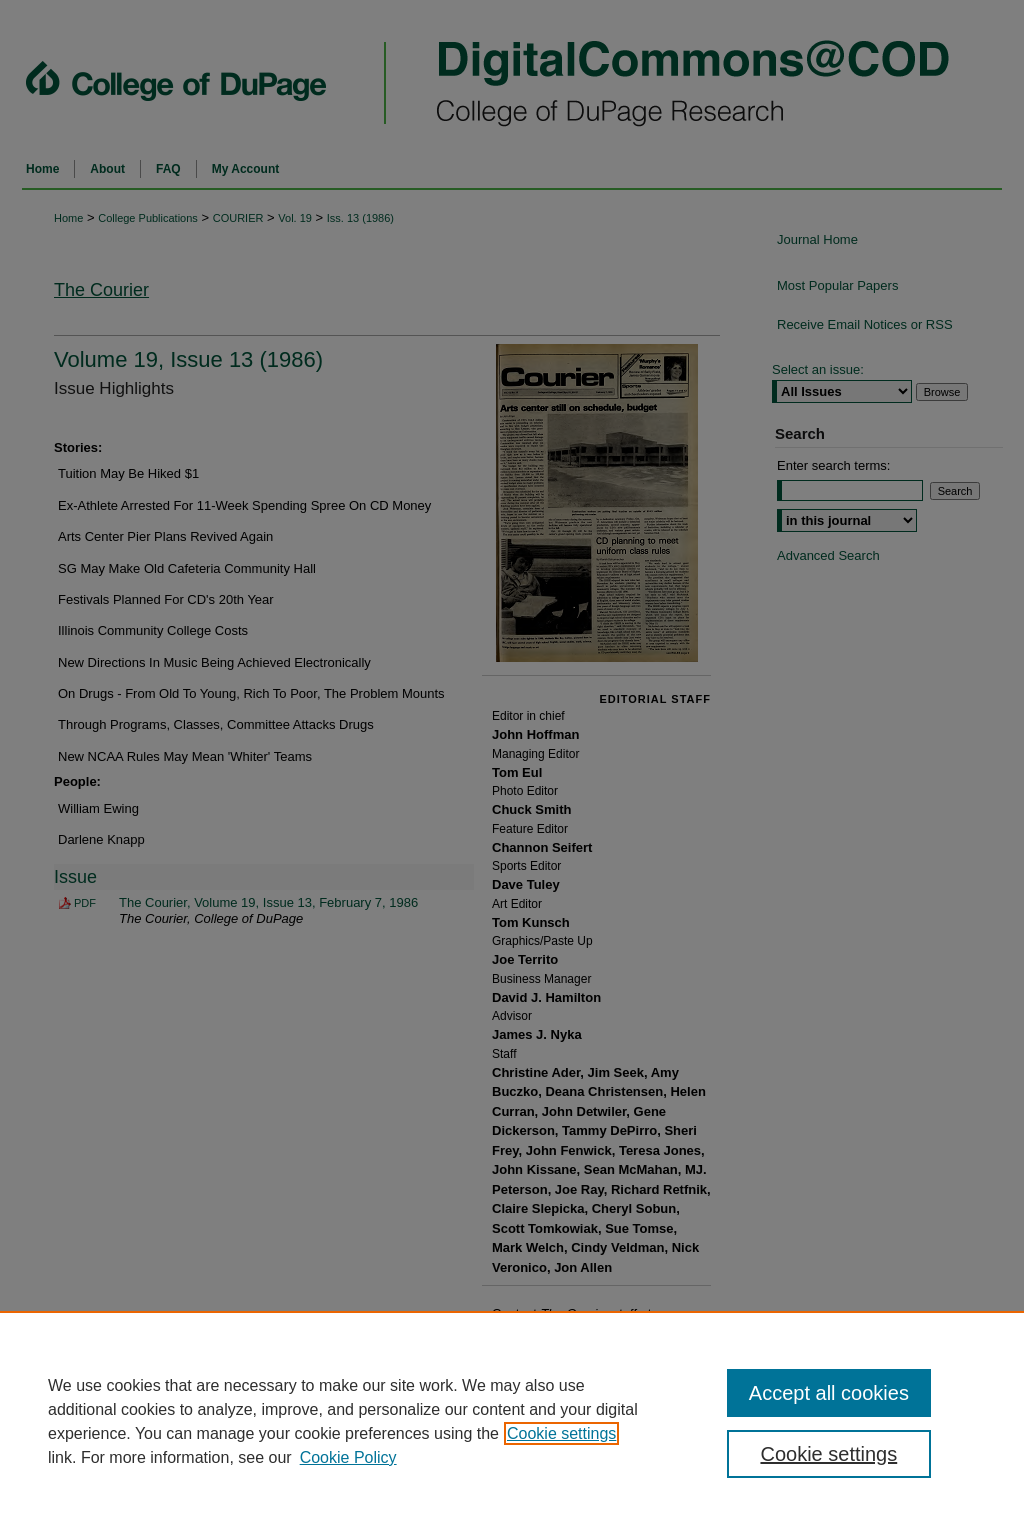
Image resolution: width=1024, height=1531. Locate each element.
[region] (512, 1421)
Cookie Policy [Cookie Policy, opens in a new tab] (348, 1457)
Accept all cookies (829, 1393)
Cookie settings (561, 1433)
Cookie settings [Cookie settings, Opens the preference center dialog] (828, 1454)
